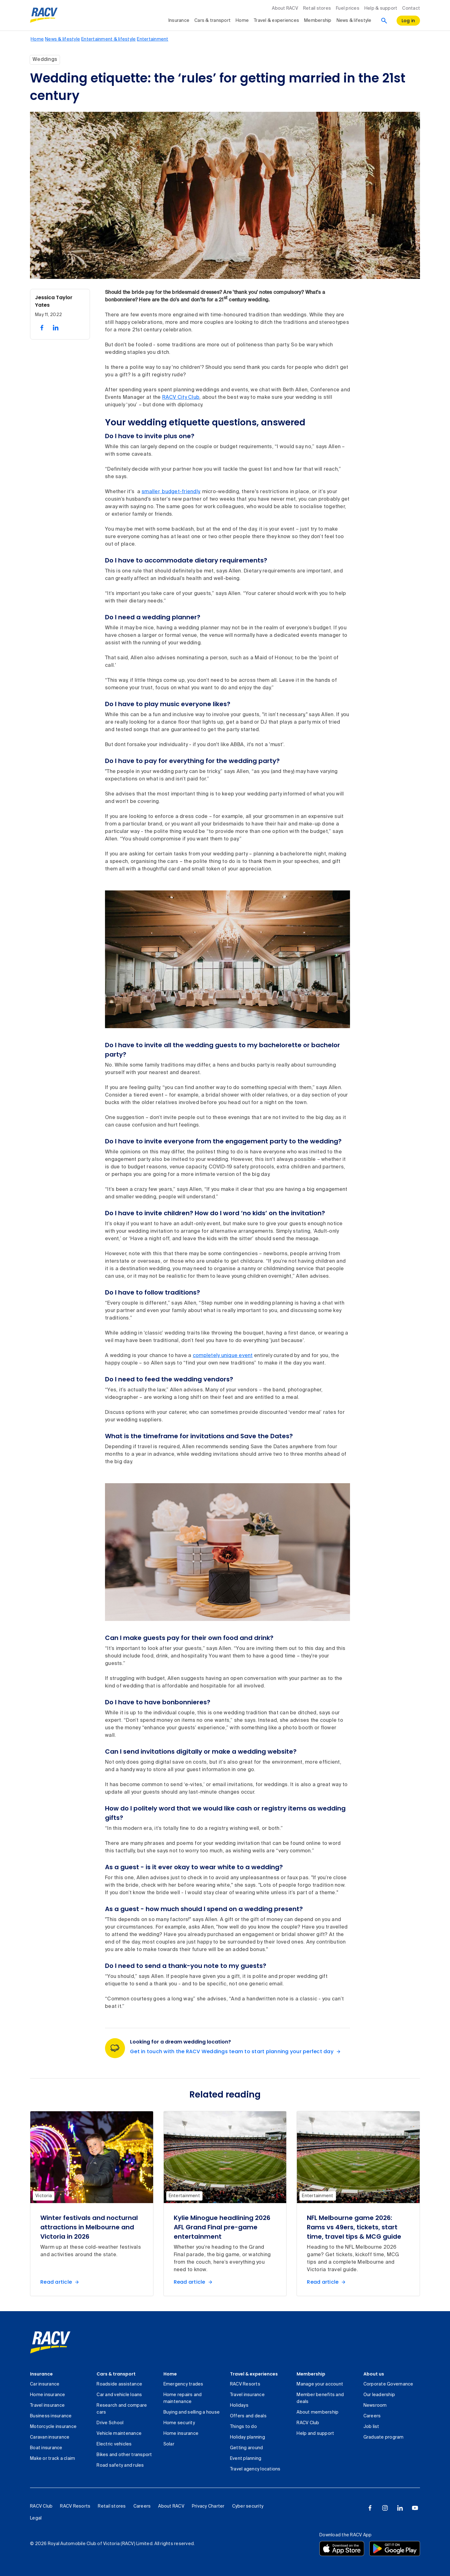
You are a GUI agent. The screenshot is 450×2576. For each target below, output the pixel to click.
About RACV (285, 8)
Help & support (381, 8)
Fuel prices (347, 8)
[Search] (384, 21)
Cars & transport (116, 2374)
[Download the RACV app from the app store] (341, 2548)
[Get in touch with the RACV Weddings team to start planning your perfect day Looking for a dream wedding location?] (236, 2051)
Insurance (41, 2374)
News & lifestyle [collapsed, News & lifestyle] (354, 20)
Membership (311, 2374)
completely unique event (223, 1355)
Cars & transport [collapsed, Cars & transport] (212, 20)
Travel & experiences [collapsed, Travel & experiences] (276, 20)
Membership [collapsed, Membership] (318, 20)
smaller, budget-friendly (170, 491)
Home (170, 2374)
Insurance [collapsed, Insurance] (178, 20)
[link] (50, 2342)
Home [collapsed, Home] (242, 20)
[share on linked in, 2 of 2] (55, 327)
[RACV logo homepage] (44, 15)
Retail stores (317, 8)
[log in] (408, 21)
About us (373, 2374)
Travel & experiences (254, 2374)
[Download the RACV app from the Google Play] (394, 2548)
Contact (411, 8)
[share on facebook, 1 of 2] (42, 327)
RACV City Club (181, 397)
